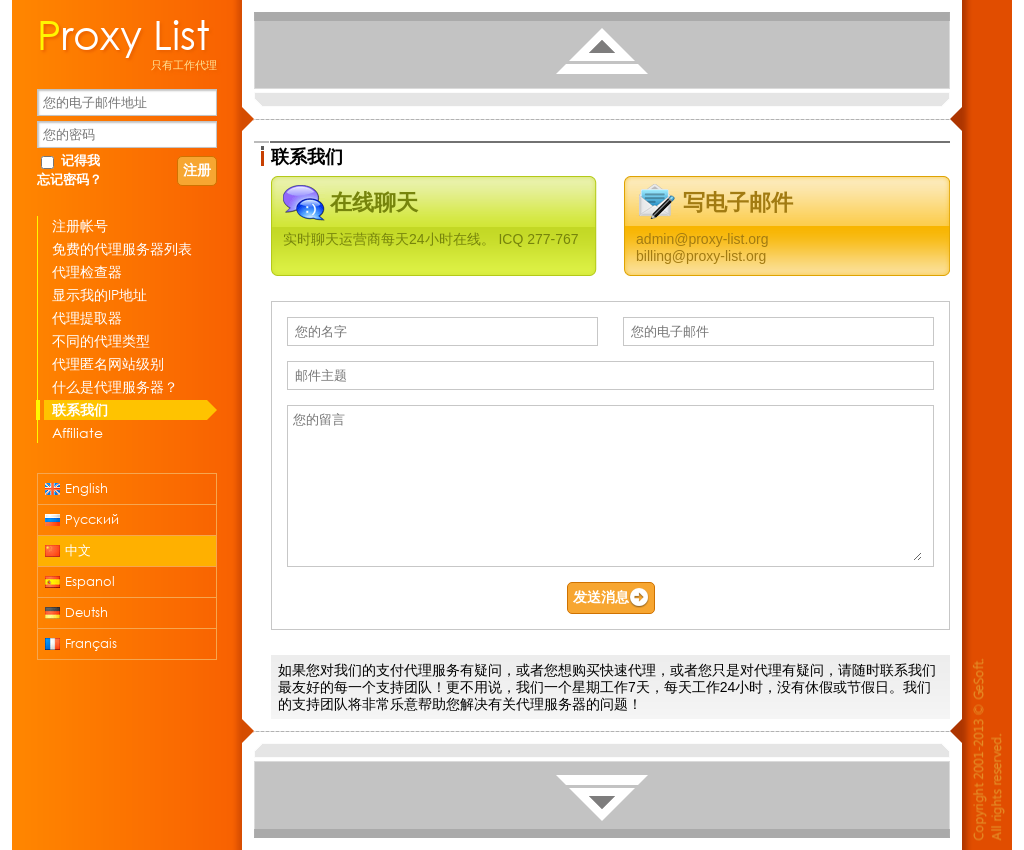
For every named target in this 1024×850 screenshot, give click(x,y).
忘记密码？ (69, 179)
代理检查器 (87, 271)
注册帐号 (80, 225)
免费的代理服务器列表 (122, 248)
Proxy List (123, 33)
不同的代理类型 (101, 340)
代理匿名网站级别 (108, 363)
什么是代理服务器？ (115, 386)
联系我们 (80, 409)
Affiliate (77, 432)
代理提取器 (87, 317)
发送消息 (611, 598)
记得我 (80, 160)
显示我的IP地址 (99, 294)
